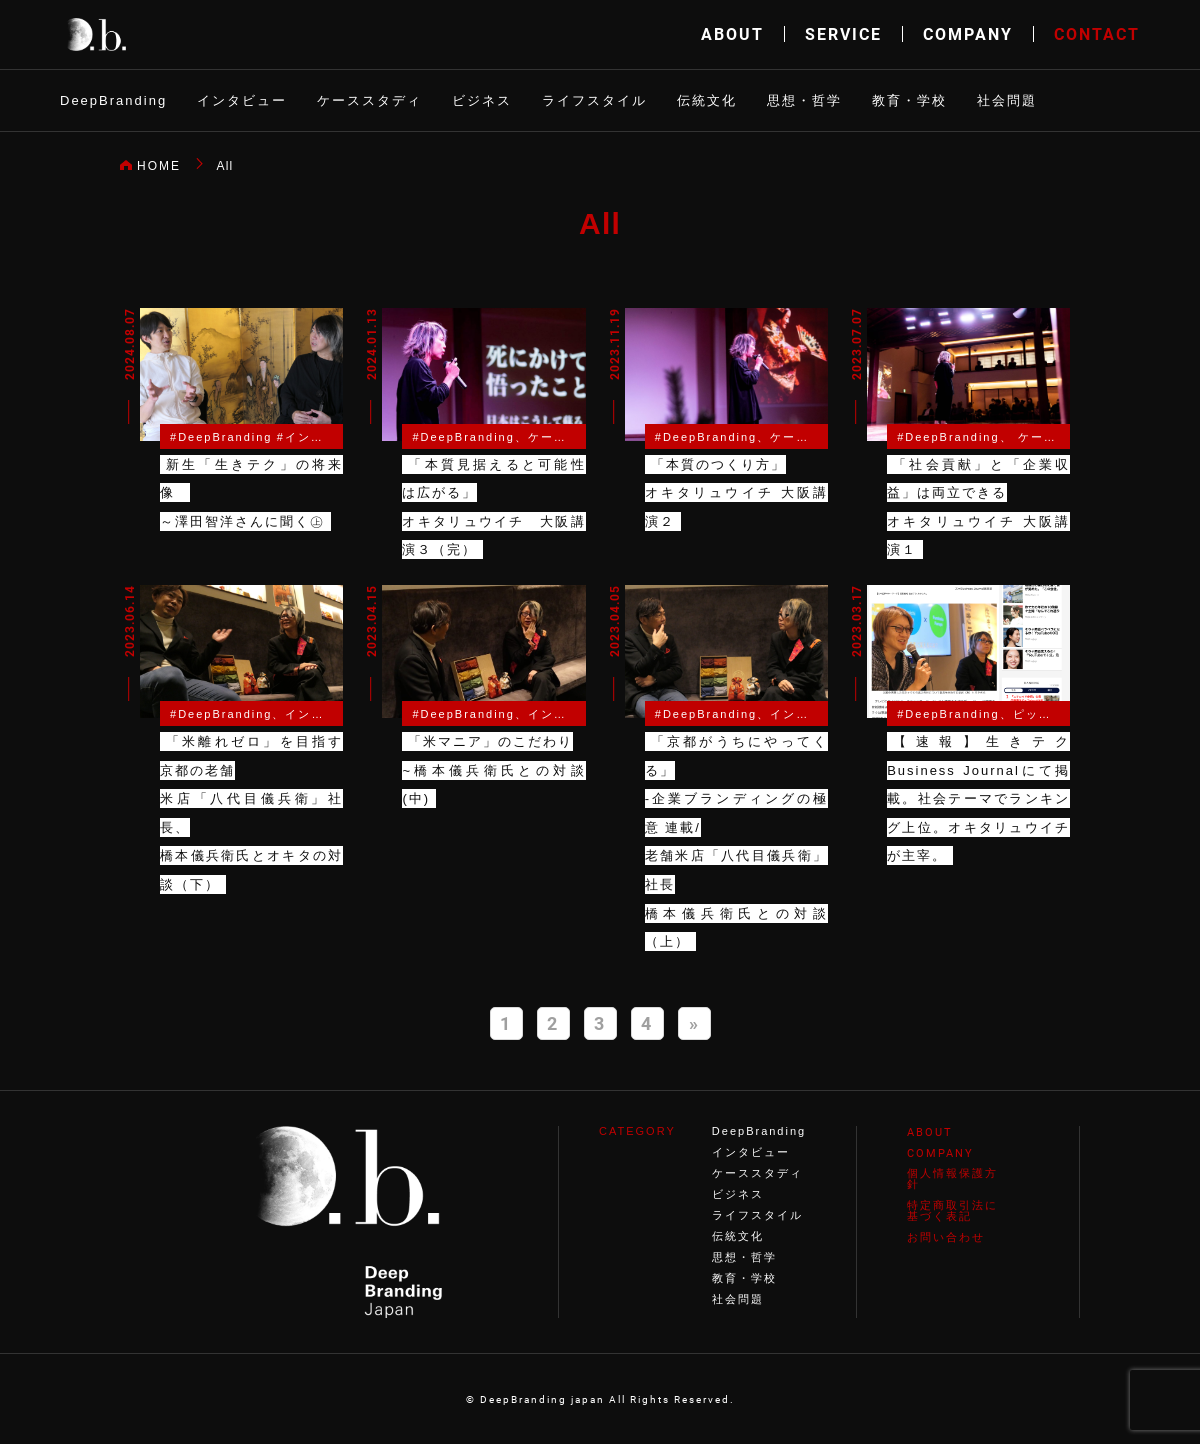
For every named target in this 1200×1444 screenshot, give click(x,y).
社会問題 (1007, 100)
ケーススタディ (369, 100)
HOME (159, 166)
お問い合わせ (946, 1237)
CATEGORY (637, 1131)
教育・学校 (909, 100)
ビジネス (482, 100)
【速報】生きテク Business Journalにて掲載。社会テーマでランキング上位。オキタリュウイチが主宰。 (978, 798)
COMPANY (968, 33)
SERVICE (843, 33)
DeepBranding (113, 100)
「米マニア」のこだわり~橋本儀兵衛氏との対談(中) (493, 770)
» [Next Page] (694, 1023)
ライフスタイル (594, 100)
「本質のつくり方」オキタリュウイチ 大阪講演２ (736, 493)
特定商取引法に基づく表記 (952, 1210)
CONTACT (1097, 33)
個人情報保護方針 (952, 1178)
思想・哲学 (804, 100)
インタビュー (242, 100)
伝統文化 (707, 100)
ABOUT (732, 33)
